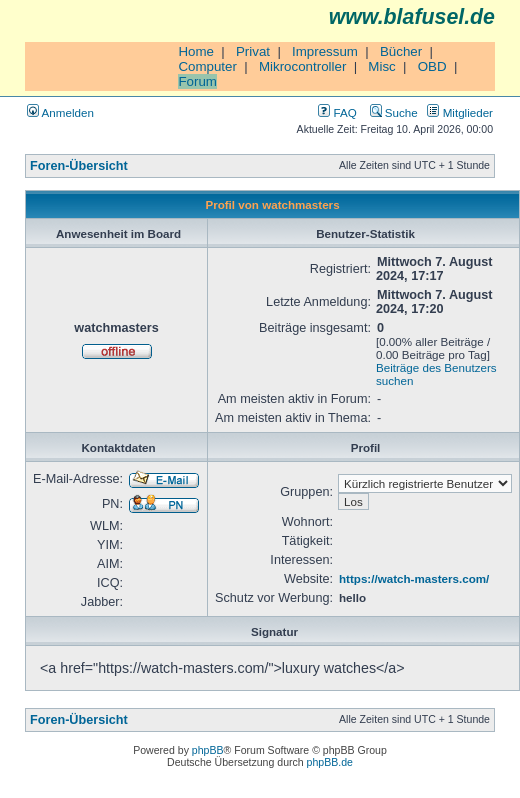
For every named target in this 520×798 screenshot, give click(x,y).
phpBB (208, 750)
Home (196, 51)
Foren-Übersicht (79, 166)
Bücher (401, 51)
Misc (381, 66)
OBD (432, 66)
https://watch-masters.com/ (414, 578)
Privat (253, 51)
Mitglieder (460, 112)
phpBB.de (330, 762)
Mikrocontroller (302, 66)
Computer (207, 66)
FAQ (337, 112)
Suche (394, 112)
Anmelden (60, 112)
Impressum (325, 51)
